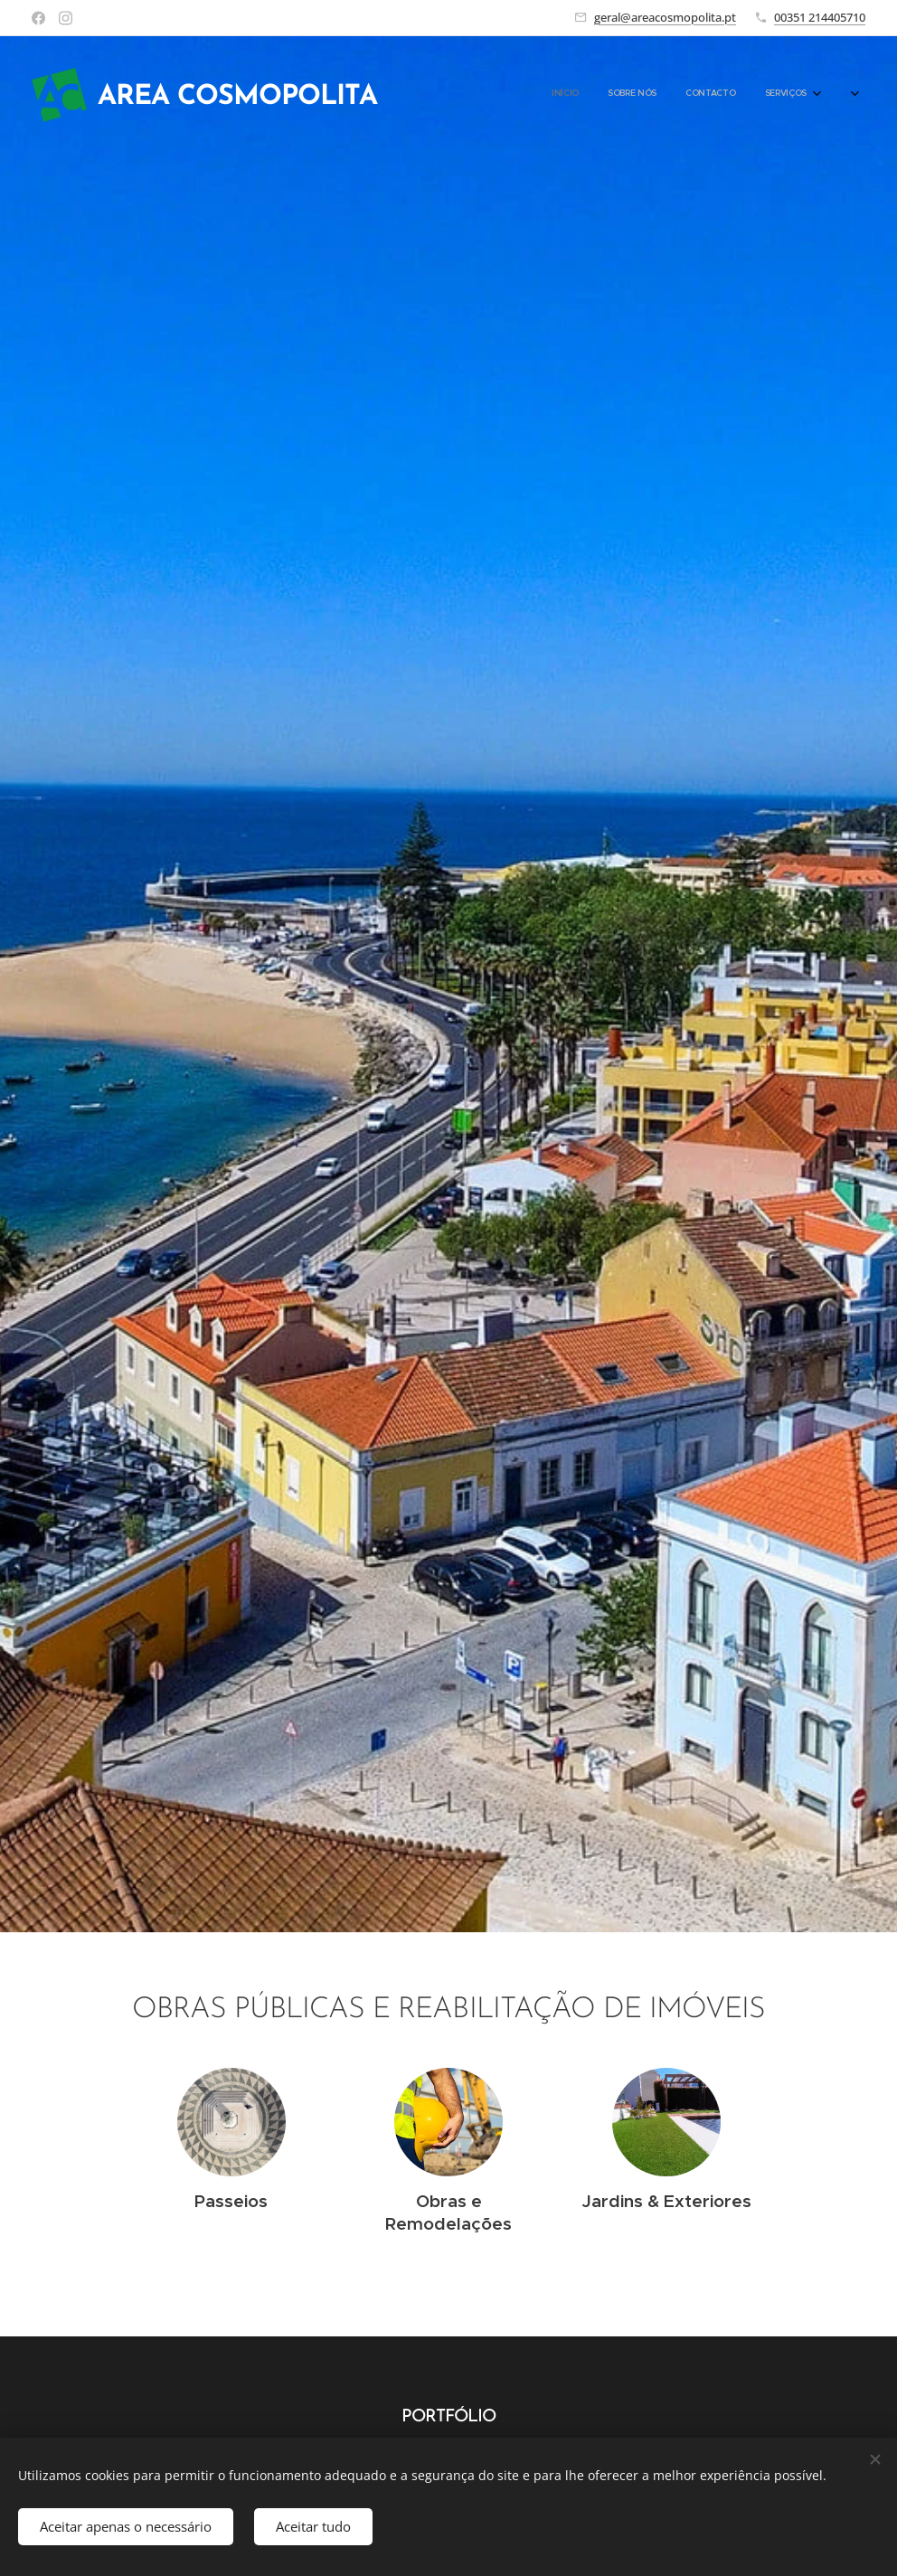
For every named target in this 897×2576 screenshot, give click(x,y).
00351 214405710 (819, 17)
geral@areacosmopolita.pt (665, 17)
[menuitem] (724, 95)
